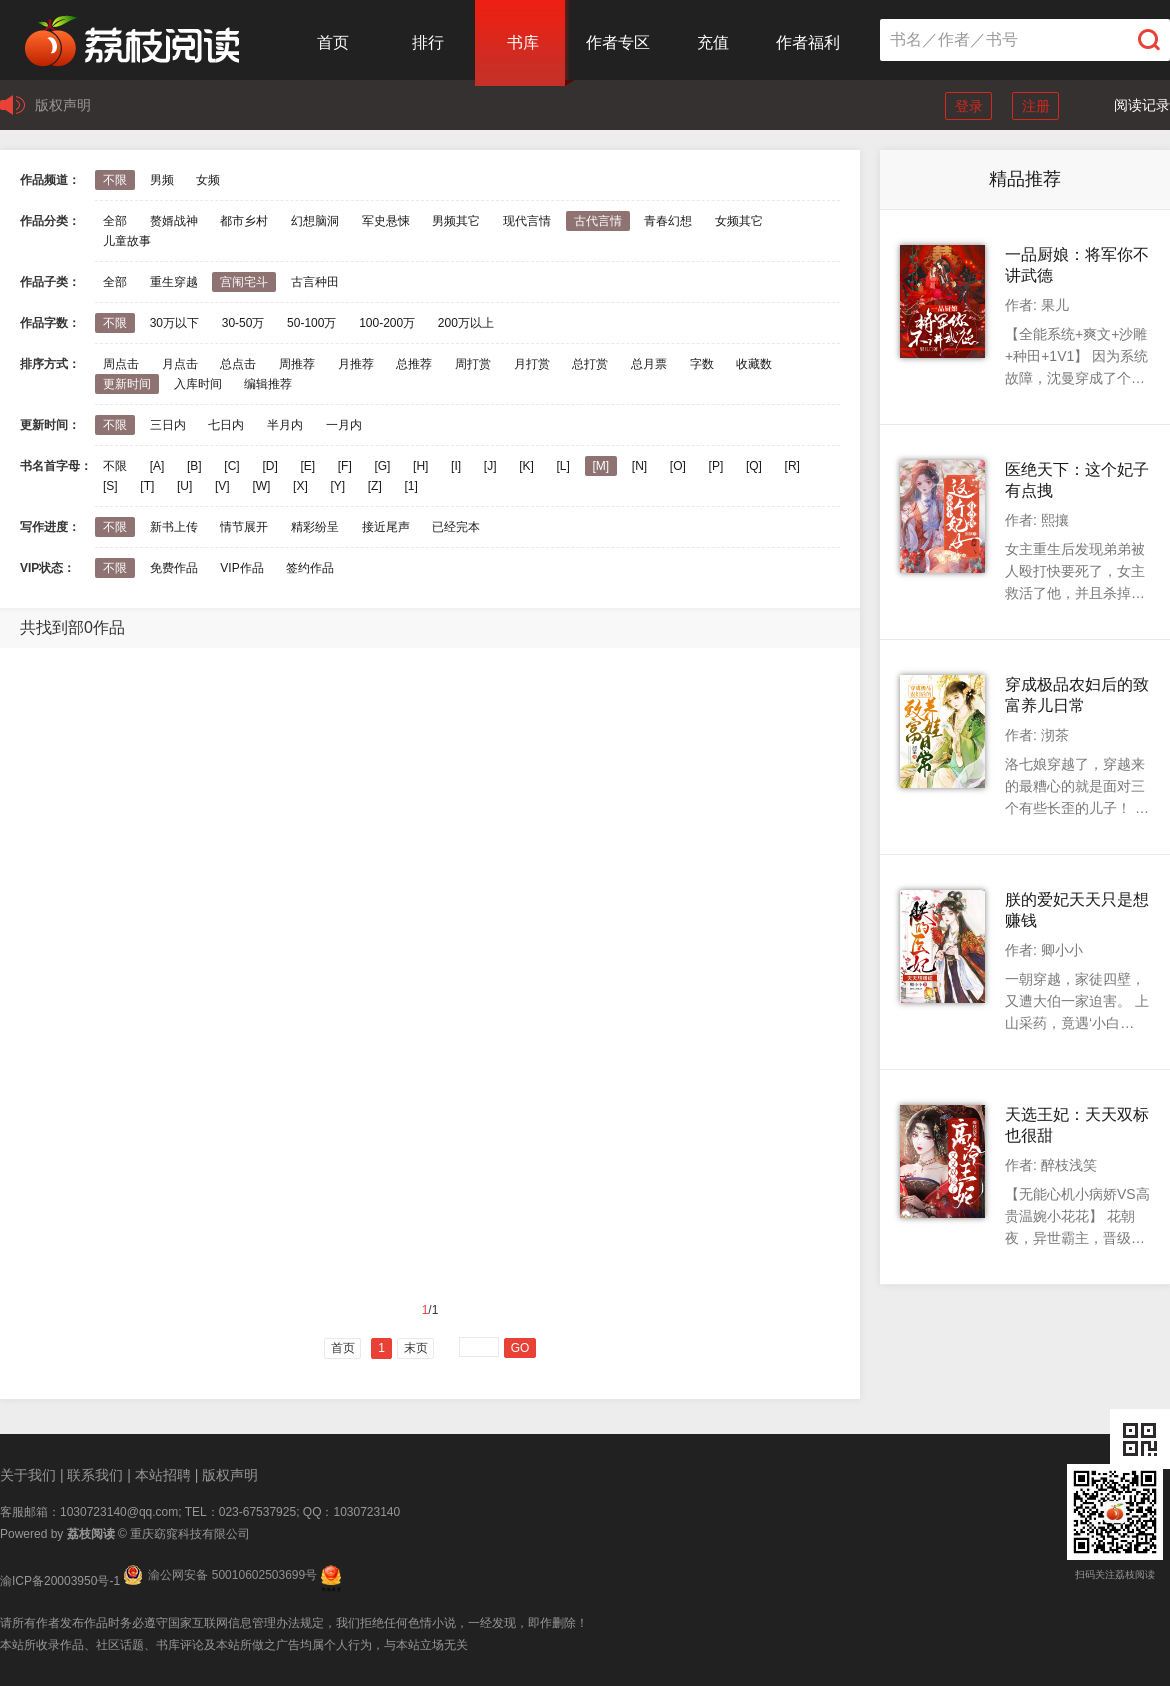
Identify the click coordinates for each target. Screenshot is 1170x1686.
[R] (792, 466)
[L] (562, 466)
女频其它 (739, 221)
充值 (713, 42)
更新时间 (127, 384)
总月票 (649, 364)
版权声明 (63, 105)
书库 (523, 42)
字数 (702, 364)
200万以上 (466, 323)
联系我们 (95, 1475)
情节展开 (244, 527)
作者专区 (618, 42)
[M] (601, 466)
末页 (416, 1348)
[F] (345, 466)
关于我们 (28, 1475)
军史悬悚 (386, 221)
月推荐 (356, 364)
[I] (456, 466)
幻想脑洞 (315, 221)
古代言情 (598, 221)
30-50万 (243, 323)
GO (520, 1348)
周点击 (121, 364)
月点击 (180, 364)
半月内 (285, 425)
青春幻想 (668, 221)
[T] (147, 486)
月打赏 (532, 364)
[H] (420, 466)
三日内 (168, 425)
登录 (969, 106)
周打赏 (473, 364)
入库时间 (198, 384)
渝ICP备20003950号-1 (60, 1581)
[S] (110, 486)
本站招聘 (163, 1475)
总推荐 (414, 364)
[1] (410, 486)
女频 (208, 180)
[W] (261, 486)
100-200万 (387, 323)
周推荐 (297, 364)
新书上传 (174, 527)
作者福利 (808, 42)
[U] (184, 486)
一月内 (344, 425)
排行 (428, 42)
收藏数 (754, 364)
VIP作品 (241, 568)
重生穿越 (174, 282)
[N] (639, 466)
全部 (115, 221)
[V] (222, 486)
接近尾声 (386, 527)
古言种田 (315, 282)
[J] (490, 466)
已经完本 (456, 527)
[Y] (337, 486)
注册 (1036, 106)
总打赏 (590, 364)
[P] (716, 466)
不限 (115, 180)
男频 (162, 180)
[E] (307, 466)
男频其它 (456, 221)
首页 (333, 42)
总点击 (238, 364)
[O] (678, 466)
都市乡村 (244, 221)
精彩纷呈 (315, 527)
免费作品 (174, 568)
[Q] (754, 466)
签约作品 (310, 568)
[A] (157, 466)
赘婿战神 (174, 221)
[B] (194, 466)
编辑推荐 (268, 384)
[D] (269, 466)
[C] (231, 466)
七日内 (226, 425)
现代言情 (527, 221)
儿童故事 (127, 241)
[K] (526, 466)
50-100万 (311, 323)
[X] (300, 486)
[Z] (375, 486)
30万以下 (174, 323)
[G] (382, 466)
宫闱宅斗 (244, 282)
